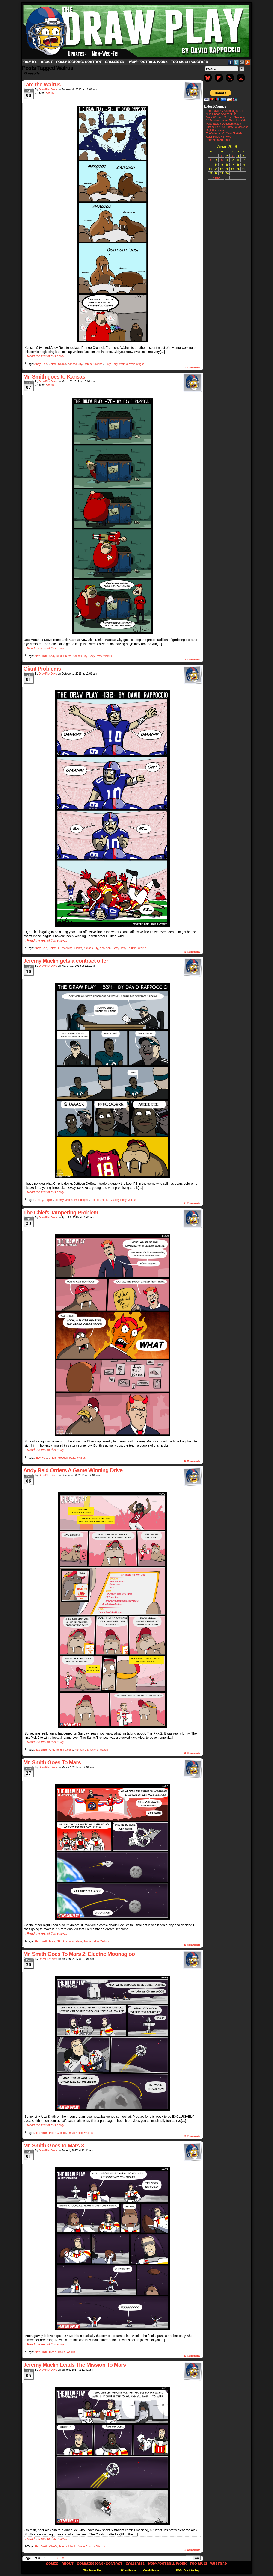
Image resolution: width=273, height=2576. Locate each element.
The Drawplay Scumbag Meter (224, 111)
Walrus (123, 364)
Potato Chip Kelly (101, 1200)
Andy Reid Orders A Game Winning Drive (72, 1470)
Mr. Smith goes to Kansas (54, 376)
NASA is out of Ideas (69, 1941)
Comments (192, 367)
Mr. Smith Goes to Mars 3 (53, 2145)
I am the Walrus (41, 84)
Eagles (49, 1200)
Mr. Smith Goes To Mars (52, 1762)
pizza (72, 1457)
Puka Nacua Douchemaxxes (223, 123)
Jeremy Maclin (63, 1200)
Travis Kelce (91, 1941)
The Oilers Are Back (218, 140)
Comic (30, 62)
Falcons (68, 1749)
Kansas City (75, 364)
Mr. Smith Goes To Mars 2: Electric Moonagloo (79, 1954)
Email (242, 62)
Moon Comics (57, 2133)
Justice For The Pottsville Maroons (227, 127)
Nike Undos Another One (221, 114)
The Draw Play (137, 31)
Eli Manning (65, 948)
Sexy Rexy (111, 364)
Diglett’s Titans (215, 130)
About (47, 62)
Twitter (236, 62)
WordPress (128, 2570)
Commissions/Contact (79, 62)
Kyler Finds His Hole (218, 136)
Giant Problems (42, 669)
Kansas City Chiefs (86, 1749)
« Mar (216, 177)
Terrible (132, 948)
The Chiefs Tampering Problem (60, 1212)
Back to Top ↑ (193, 2570)
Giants (78, 948)
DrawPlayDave (48, 89)
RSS (248, 62)
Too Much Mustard (189, 62)
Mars (52, 1941)
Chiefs (52, 364)
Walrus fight (136, 364)
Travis (61, 2352)
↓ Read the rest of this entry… (45, 356)
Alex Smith (40, 656)
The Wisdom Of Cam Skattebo (224, 133)
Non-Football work (148, 62)
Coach (62, 364)
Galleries (115, 62)
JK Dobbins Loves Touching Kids (226, 120)
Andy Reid (40, 364)
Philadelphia (81, 1200)
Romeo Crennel (93, 364)
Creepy (39, 1200)
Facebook (230, 62)
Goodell (63, 1457)
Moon (52, 2352)
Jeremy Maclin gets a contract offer (65, 961)
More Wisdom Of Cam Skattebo (225, 117)
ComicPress (151, 2570)
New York (105, 948)
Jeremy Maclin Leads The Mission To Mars (74, 2365)
